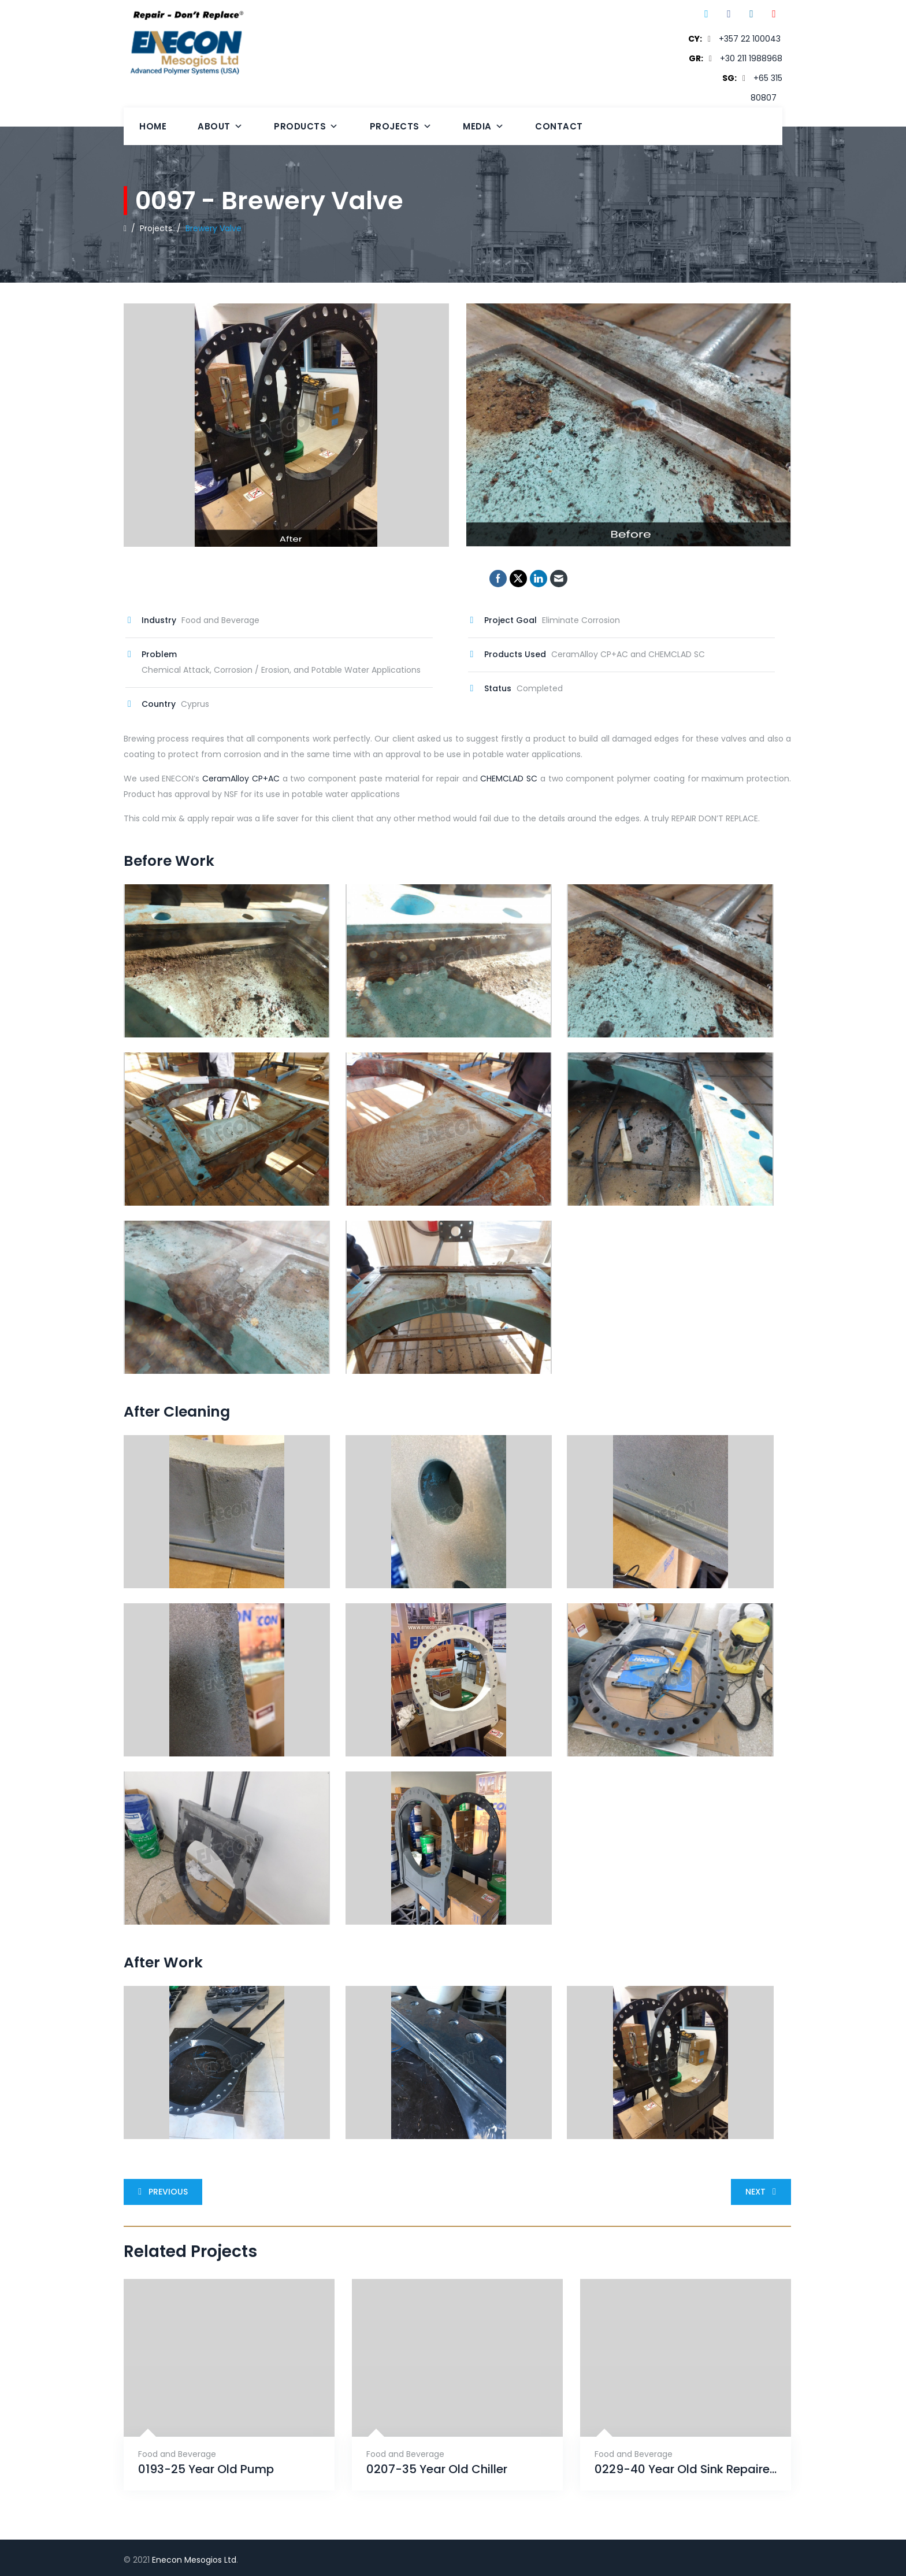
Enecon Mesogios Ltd (194, 2560)
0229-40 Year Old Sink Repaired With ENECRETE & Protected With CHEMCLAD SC (686, 2469)
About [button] (220, 126)
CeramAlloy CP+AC (241, 778)
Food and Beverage (177, 2454)
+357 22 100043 (750, 39)
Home (152, 126)
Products (306, 126)
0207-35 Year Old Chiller (436, 2469)
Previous (160, 2192)
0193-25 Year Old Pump (206, 2469)
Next (763, 2192)
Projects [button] (401, 126)
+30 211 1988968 (751, 58)
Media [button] (483, 126)
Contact (559, 126)
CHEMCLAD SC (508, 778)
